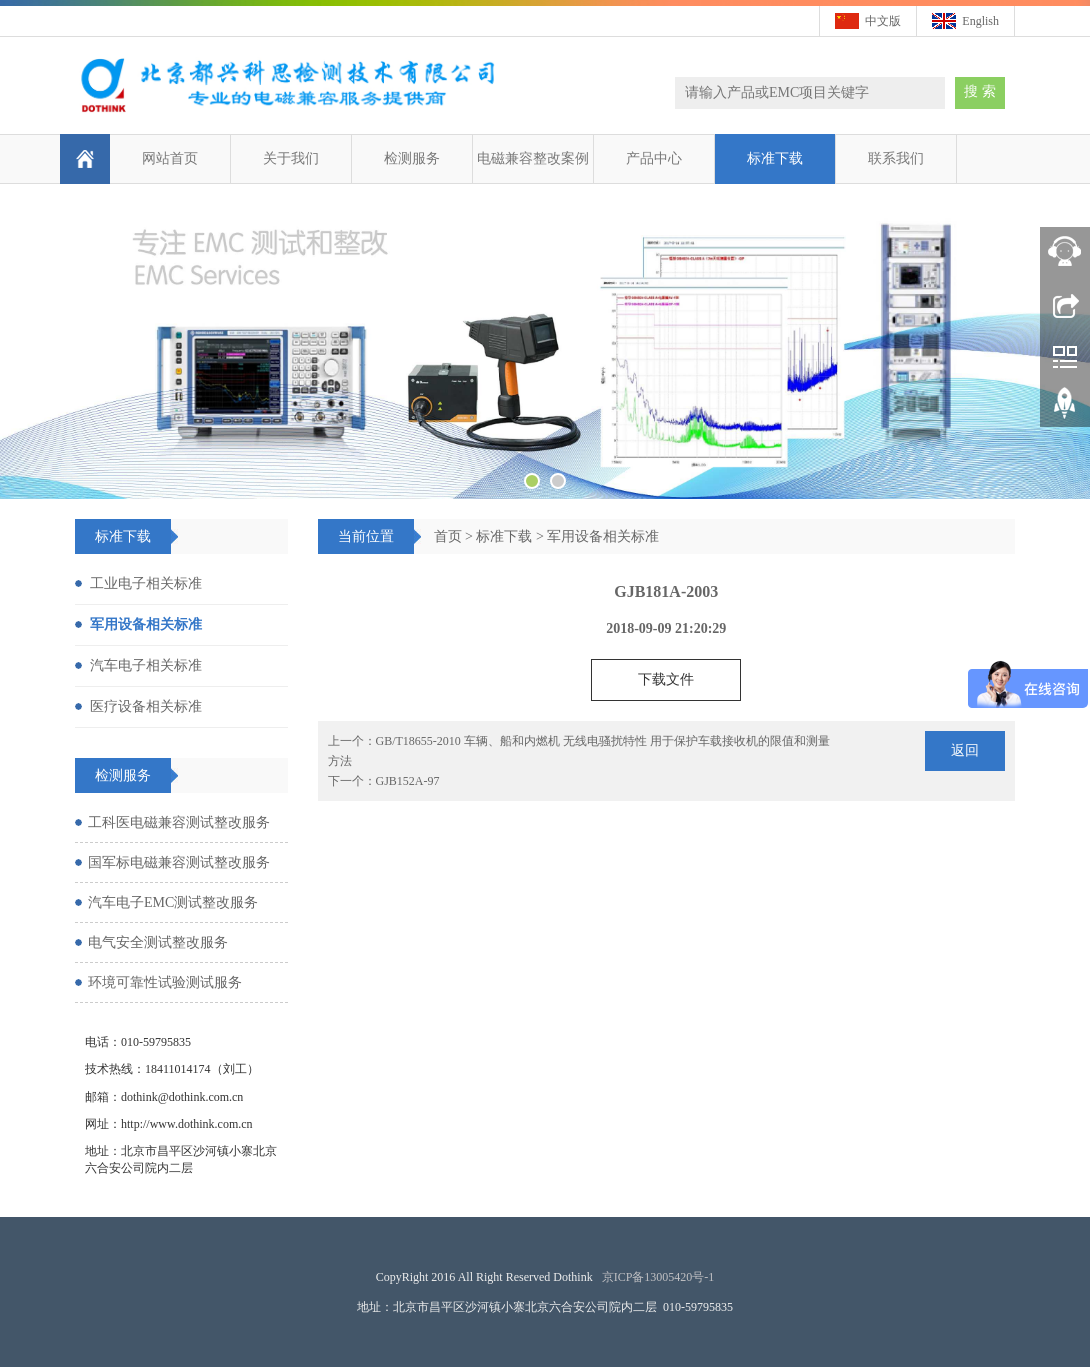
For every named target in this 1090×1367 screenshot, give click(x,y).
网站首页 (170, 158)
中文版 (883, 21)
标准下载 (775, 158)
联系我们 (896, 158)
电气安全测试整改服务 (158, 942)
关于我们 (291, 158)
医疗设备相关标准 (146, 706)
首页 (448, 536)
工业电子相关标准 (146, 583)
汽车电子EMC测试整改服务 (173, 902)
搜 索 (980, 91)
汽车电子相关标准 (146, 665)
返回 (965, 750)
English (980, 21)
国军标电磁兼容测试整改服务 (179, 862)
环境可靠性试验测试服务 (165, 982)
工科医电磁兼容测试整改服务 (179, 822)
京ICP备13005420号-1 (658, 1277)
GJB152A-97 (408, 781)
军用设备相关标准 (603, 536)
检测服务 (412, 158)
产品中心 (654, 158)
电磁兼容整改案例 (533, 158)
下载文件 (666, 679)
